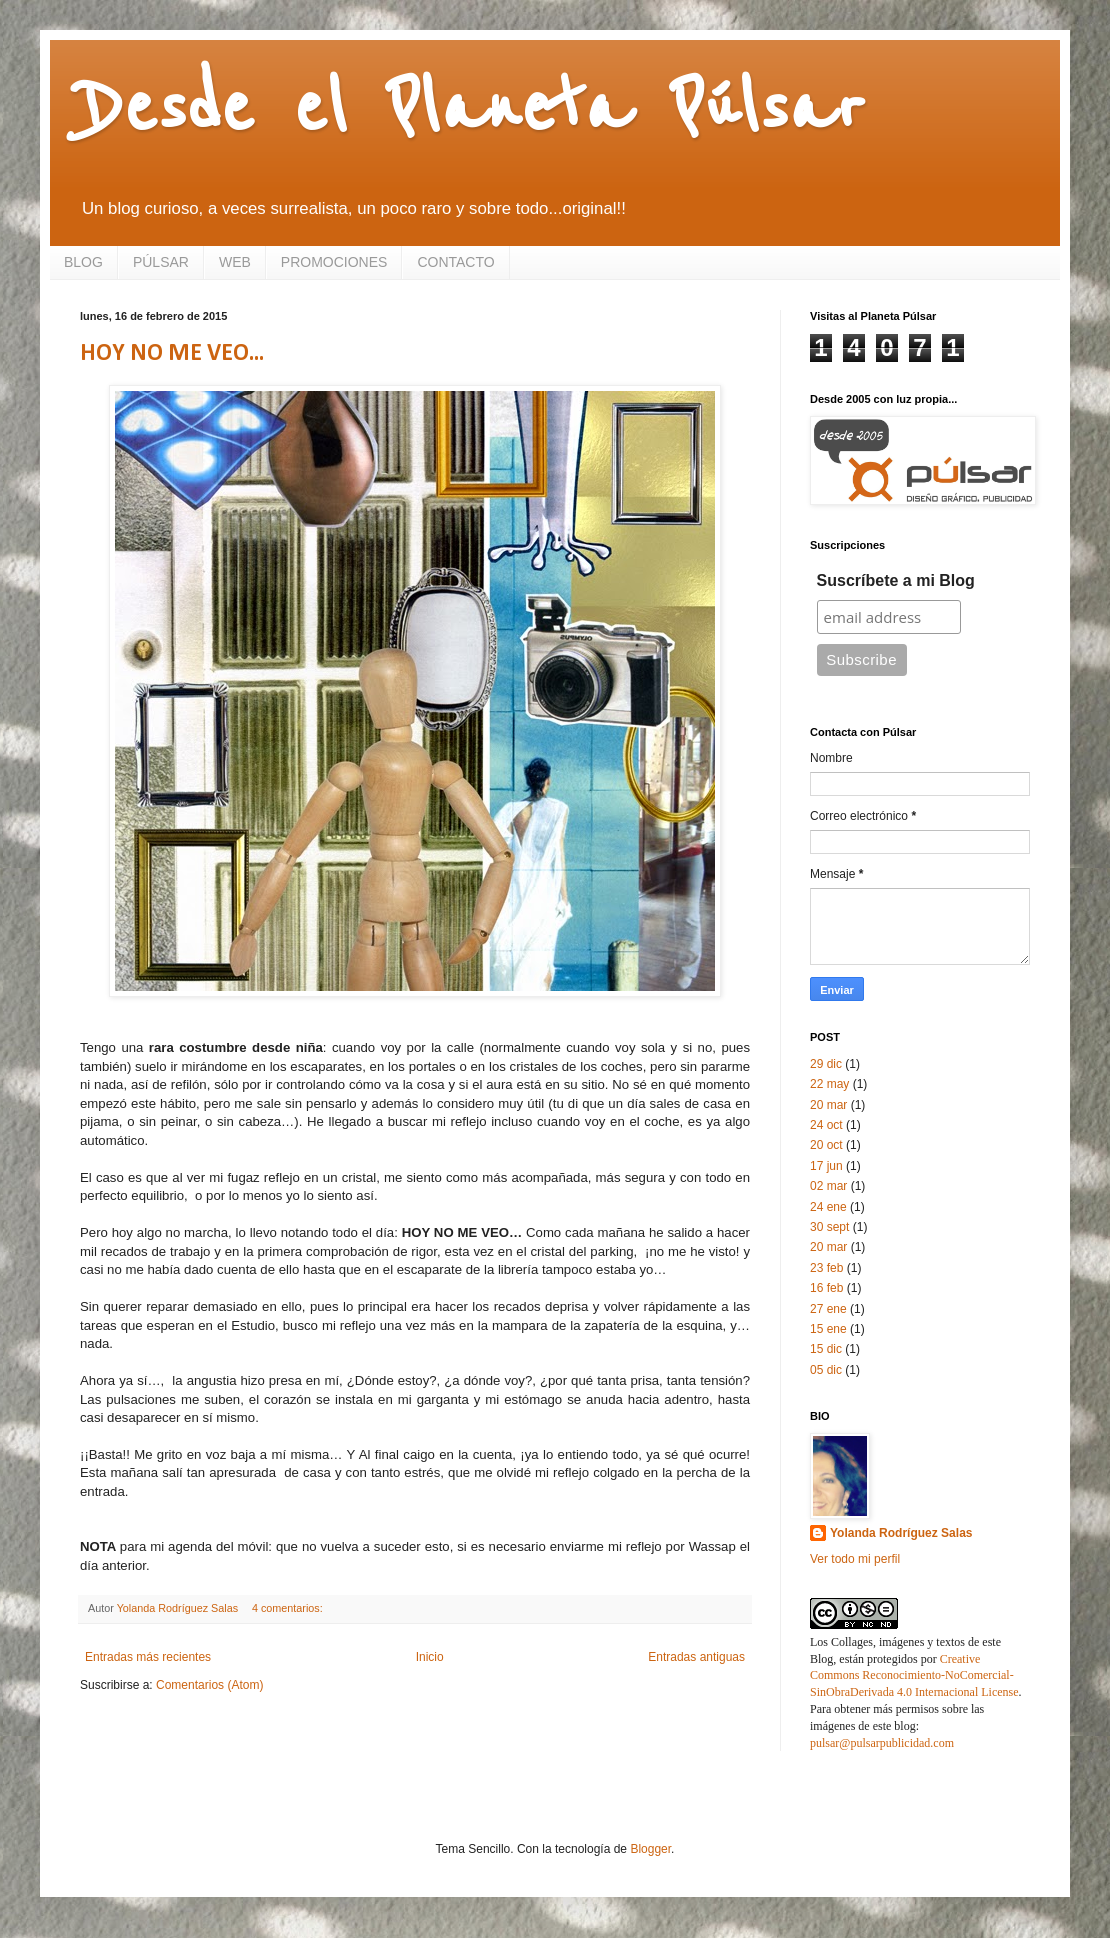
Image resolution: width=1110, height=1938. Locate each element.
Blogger (650, 1849)
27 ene (828, 1309)
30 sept (829, 1227)
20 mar (828, 1105)
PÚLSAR (161, 262)
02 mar (828, 1186)
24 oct (826, 1125)
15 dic (826, 1349)
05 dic (826, 1370)
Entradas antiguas (696, 1657)
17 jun (826, 1166)
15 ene (828, 1329)
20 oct (826, 1145)
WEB (235, 262)
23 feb (826, 1268)
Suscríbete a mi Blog (896, 580)
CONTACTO (455, 262)
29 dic (826, 1064)
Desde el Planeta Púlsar (472, 109)
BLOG (83, 262)
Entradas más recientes (148, 1657)
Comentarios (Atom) (209, 1685)
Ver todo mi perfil (855, 1559)
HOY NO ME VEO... (172, 354)
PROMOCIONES (334, 262)
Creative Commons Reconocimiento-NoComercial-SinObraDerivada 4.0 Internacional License (914, 1676)
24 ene (828, 1207)
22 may (829, 1084)
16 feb (826, 1288)
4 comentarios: (289, 1608)
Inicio (430, 1657)
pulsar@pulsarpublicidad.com (882, 1743)
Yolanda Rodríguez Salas (901, 1533)
